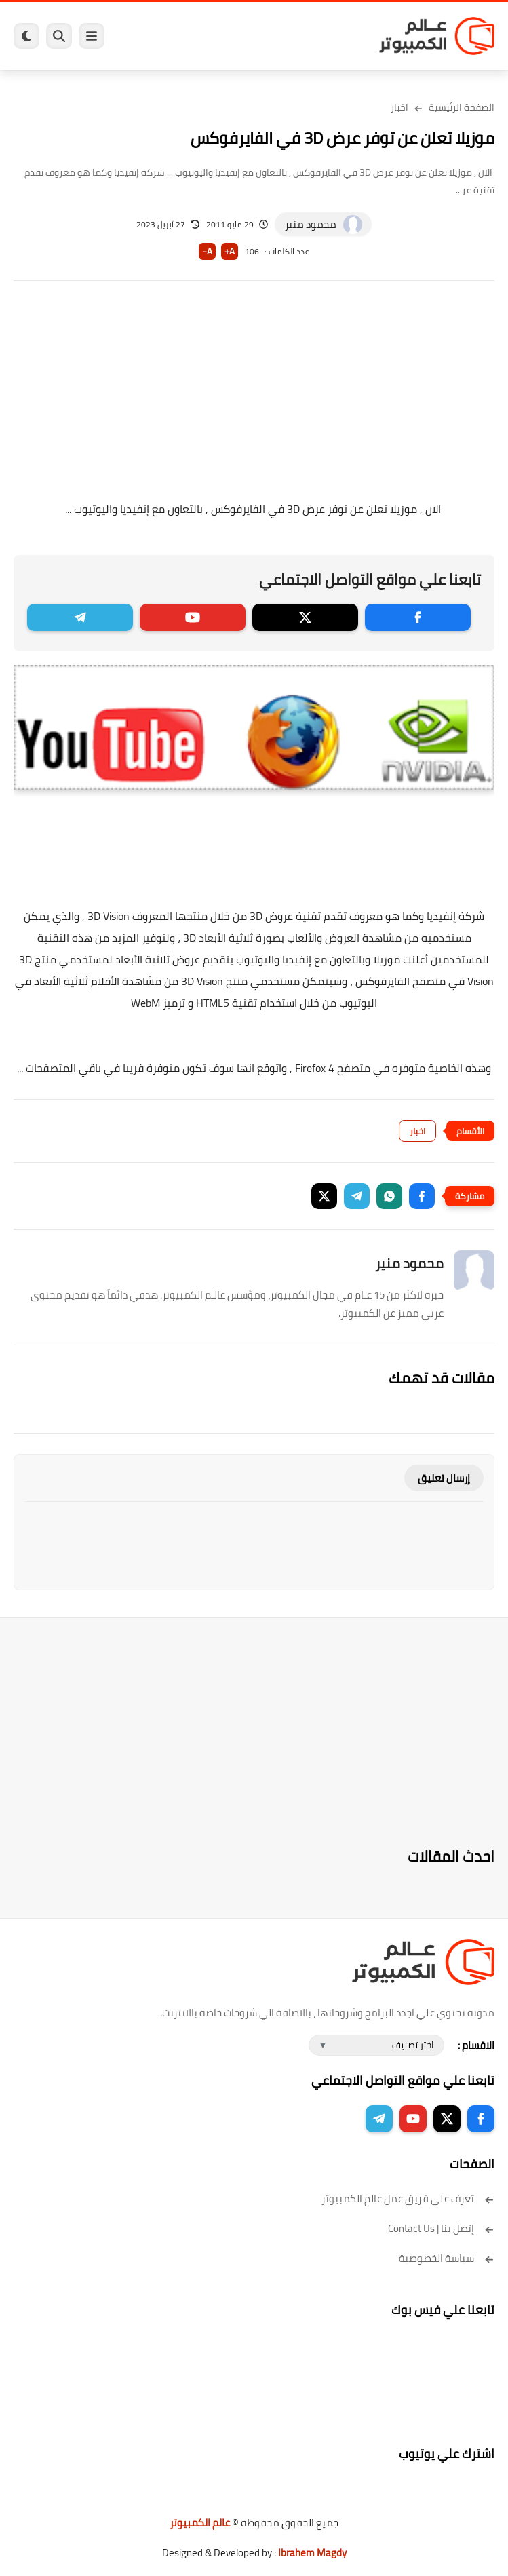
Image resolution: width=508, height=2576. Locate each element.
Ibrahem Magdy (312, 2552)
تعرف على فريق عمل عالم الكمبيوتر (407, 2198)
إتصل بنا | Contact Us (441, 2228)
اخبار (399, 107)
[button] (422, 1196)
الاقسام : (476, 2045)
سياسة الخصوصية (446, 2258)
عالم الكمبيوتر (200, 2523)
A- (207, 251)
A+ (229, 251)
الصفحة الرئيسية (461, 107)
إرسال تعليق (444, 1478)
